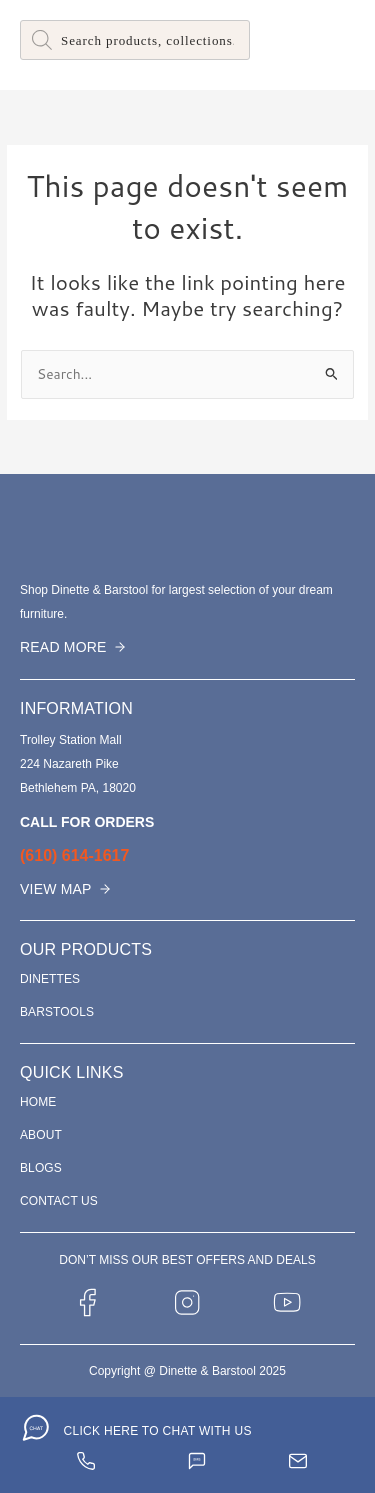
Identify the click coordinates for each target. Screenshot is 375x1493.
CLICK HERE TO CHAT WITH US (157, 1431)
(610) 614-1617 (74, 855)
